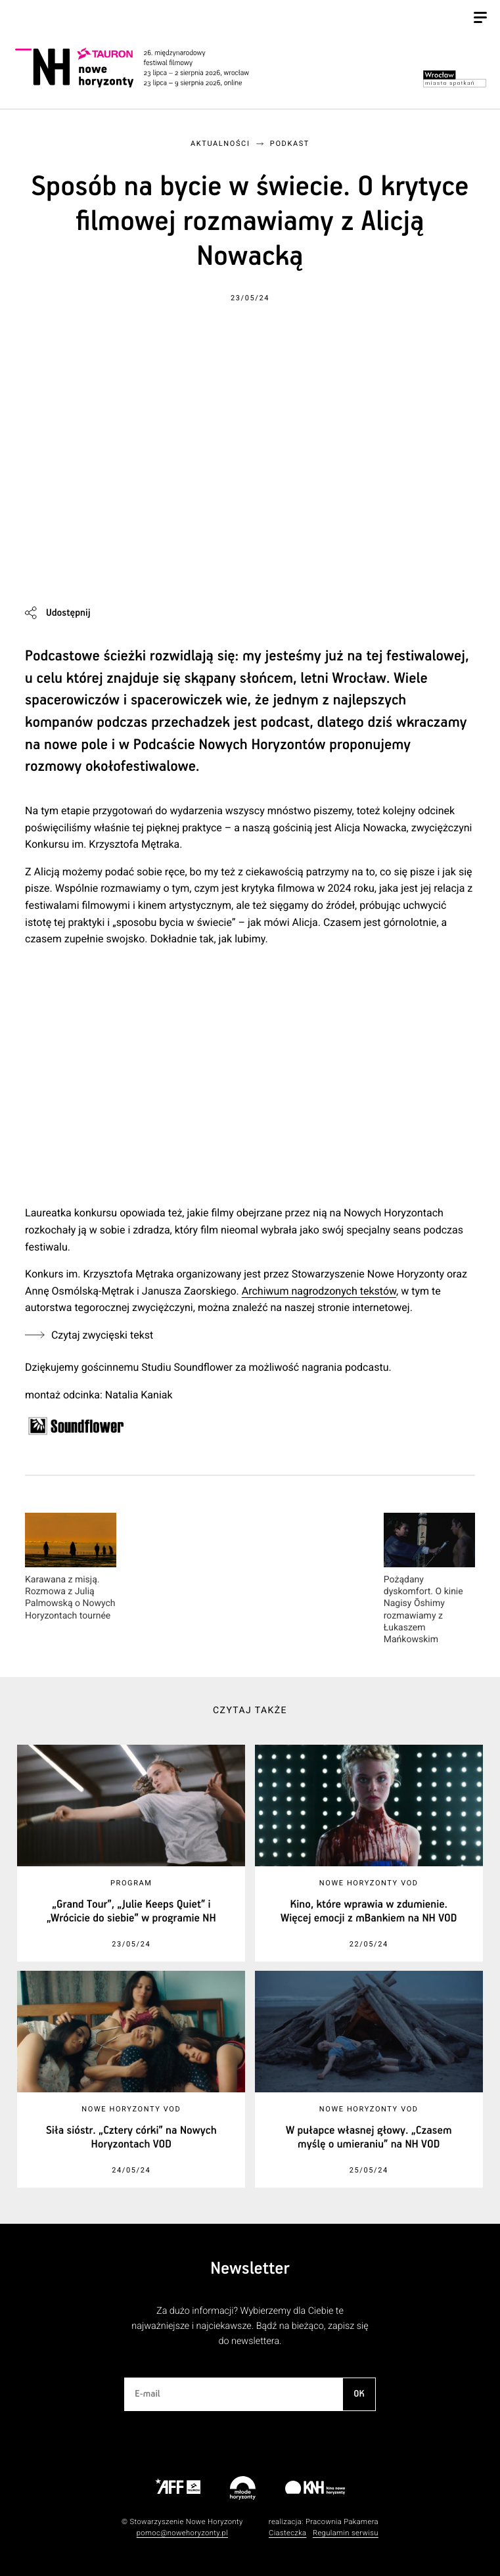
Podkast (289, 143)
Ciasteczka (288, 2533)
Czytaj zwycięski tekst (102, 1335)
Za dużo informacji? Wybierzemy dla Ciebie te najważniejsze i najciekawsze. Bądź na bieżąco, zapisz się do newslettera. (249, 2326)
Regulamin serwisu (345, 2533)
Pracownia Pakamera (342, 2522)
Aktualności (220, 143)
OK (358, 2394)
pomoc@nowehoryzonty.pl (182, 2533)
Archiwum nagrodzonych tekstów (319, 1291)
